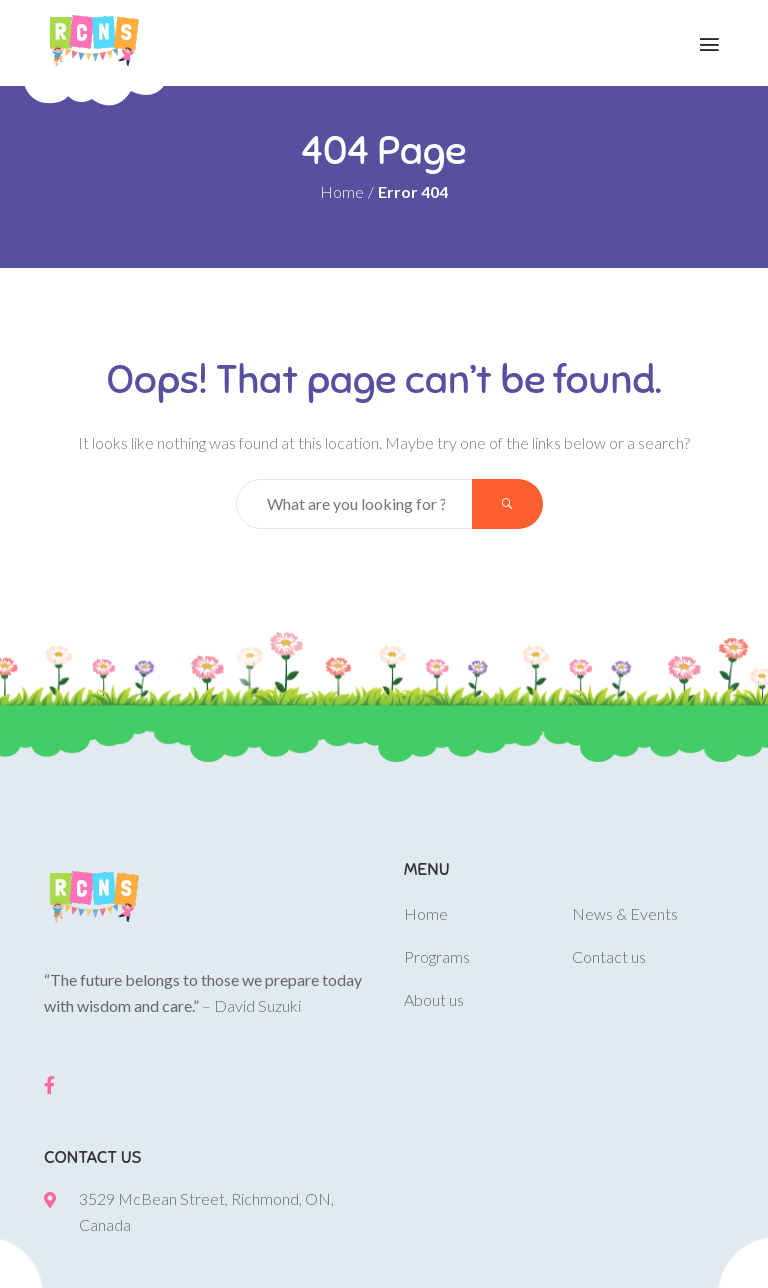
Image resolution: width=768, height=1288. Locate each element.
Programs (437, 956)
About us (434, 999)
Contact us (609, 956)
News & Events (625, 913)
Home (342, 191)
